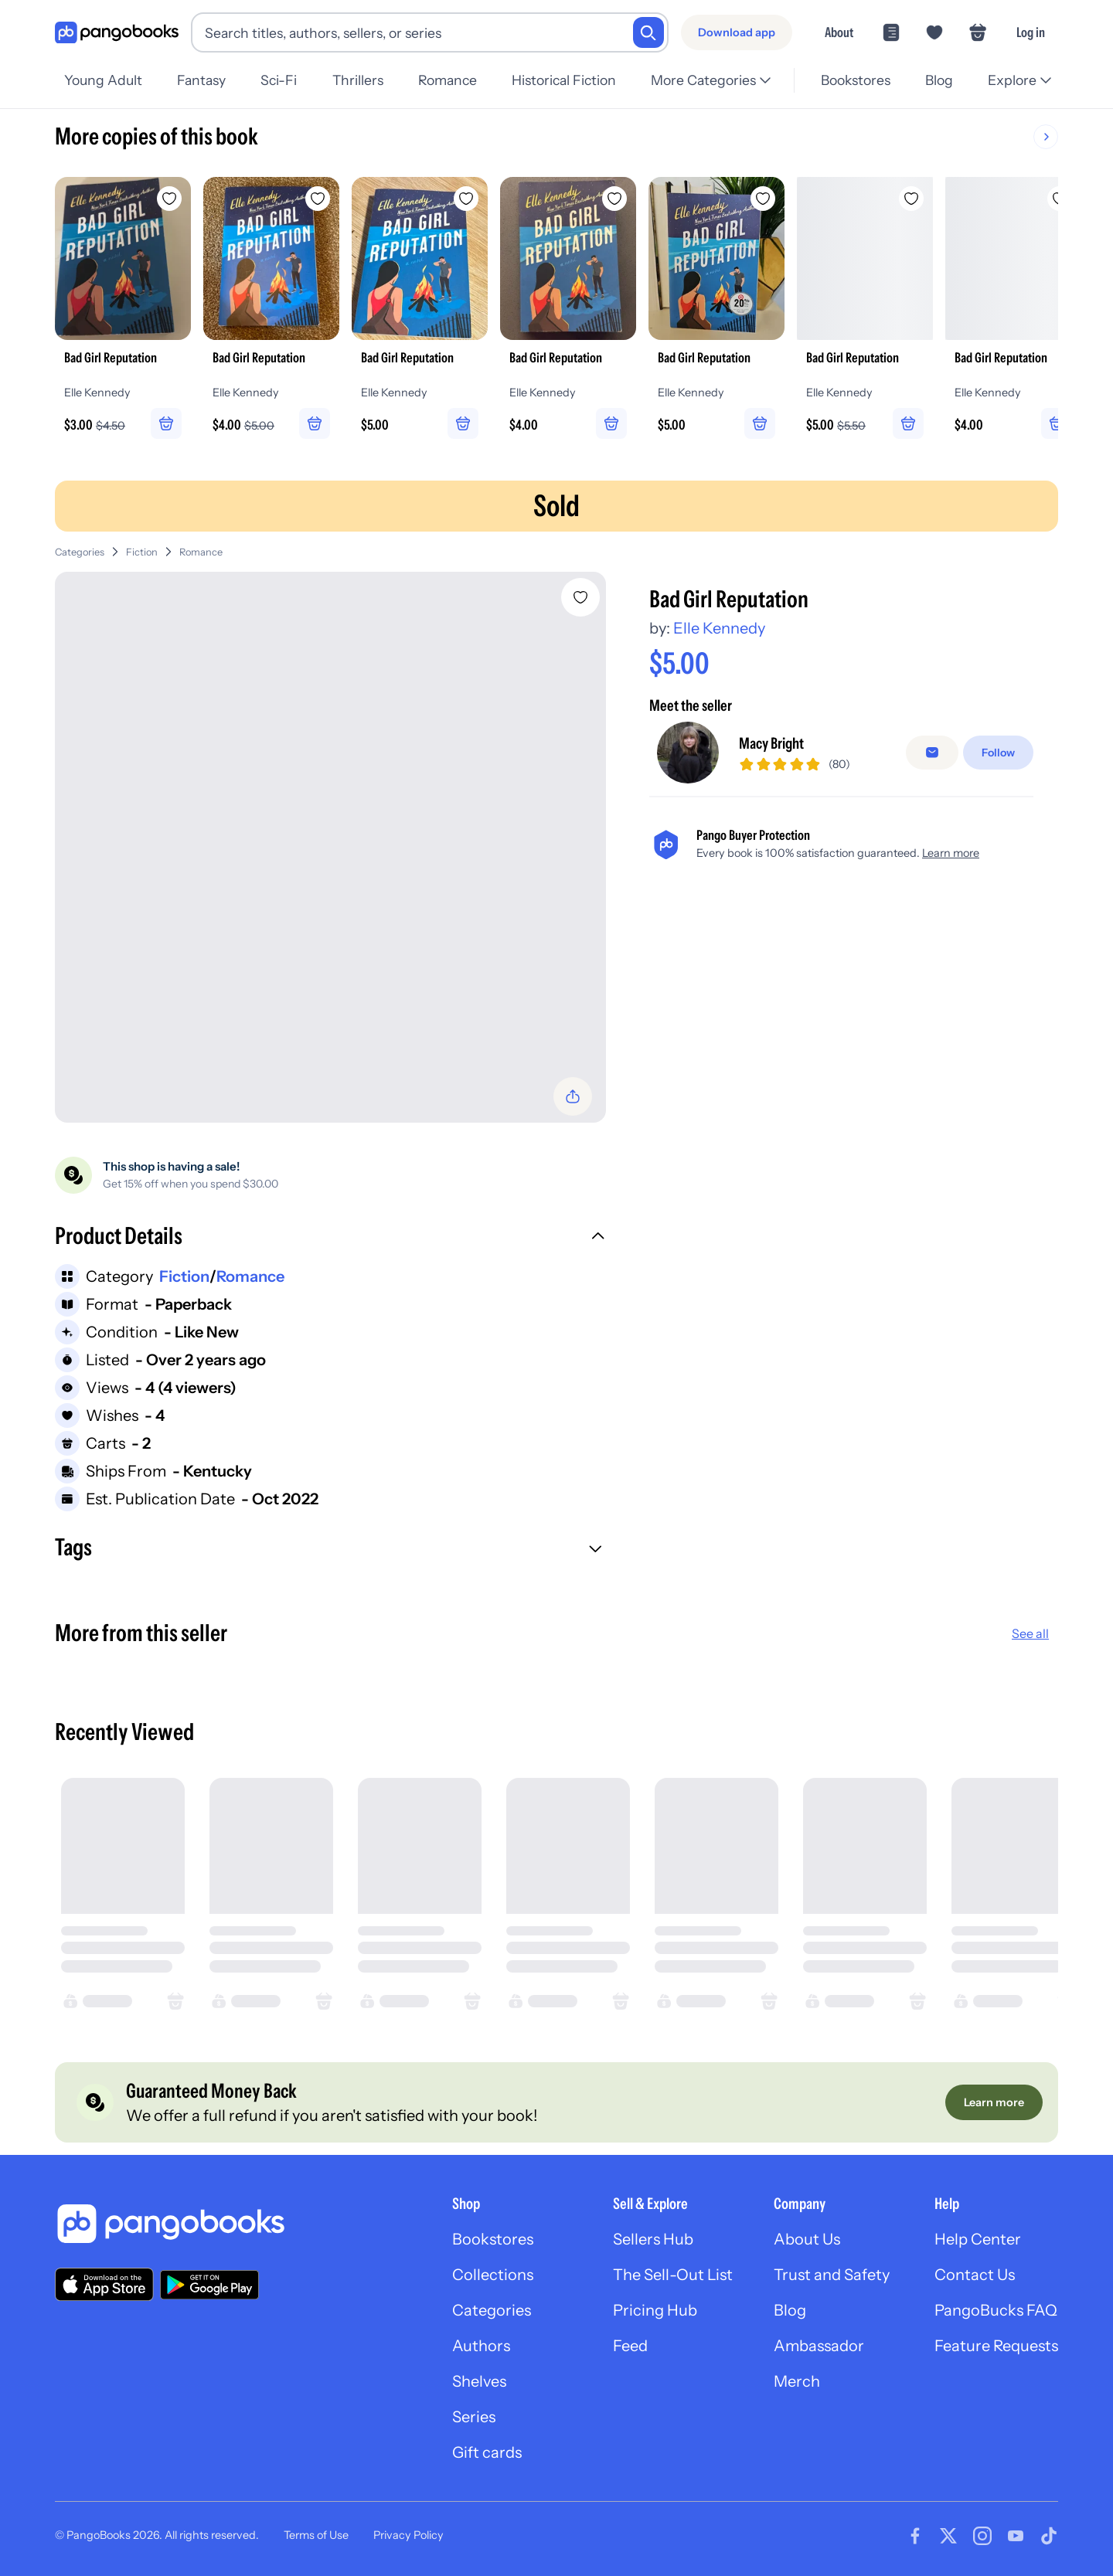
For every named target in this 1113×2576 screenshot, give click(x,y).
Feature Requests (996, 2345)
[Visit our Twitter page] (948, 2536)
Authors (481, 2345)
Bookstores (855, 80)
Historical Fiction (564, 80)
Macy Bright (771, 743)
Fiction (142, 552)
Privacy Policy (408, 2535)
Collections (492, 2274)
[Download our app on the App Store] (104, 2284)
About (839, 32)
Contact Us (974, 2274)
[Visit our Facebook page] (915, 2536)
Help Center (977, 2239)
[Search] (648, 32)
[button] (330, 1238)
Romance (447, 80)
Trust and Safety (832, 2274)
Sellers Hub (653, 2239)
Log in (1030, 32)
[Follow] (998, 753)
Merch (797, 2381)
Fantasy (201, 80)
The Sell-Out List (673, 2274)
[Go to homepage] (117, 33)
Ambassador (819, 2345)
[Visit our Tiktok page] (1049, 2536)
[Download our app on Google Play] (209, 2284)
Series (473, 2417)
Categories (79, 552)
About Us (807, 2239)
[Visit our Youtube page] (1015, 2536)
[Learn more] (994, 2102)
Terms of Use (316, 2535)
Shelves (479, 2381)
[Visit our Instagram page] (982, 2536)
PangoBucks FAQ (995, 2310)
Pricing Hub (655, 2310)
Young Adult (103, 80)
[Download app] (736, 32)
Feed (630, 2345)
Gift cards (487, 2452)
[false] (932, 753)
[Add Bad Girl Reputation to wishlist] (580, 597)
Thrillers (357, 80)
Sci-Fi (278, 80)
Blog (939, 80)
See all (1030, 1633)
